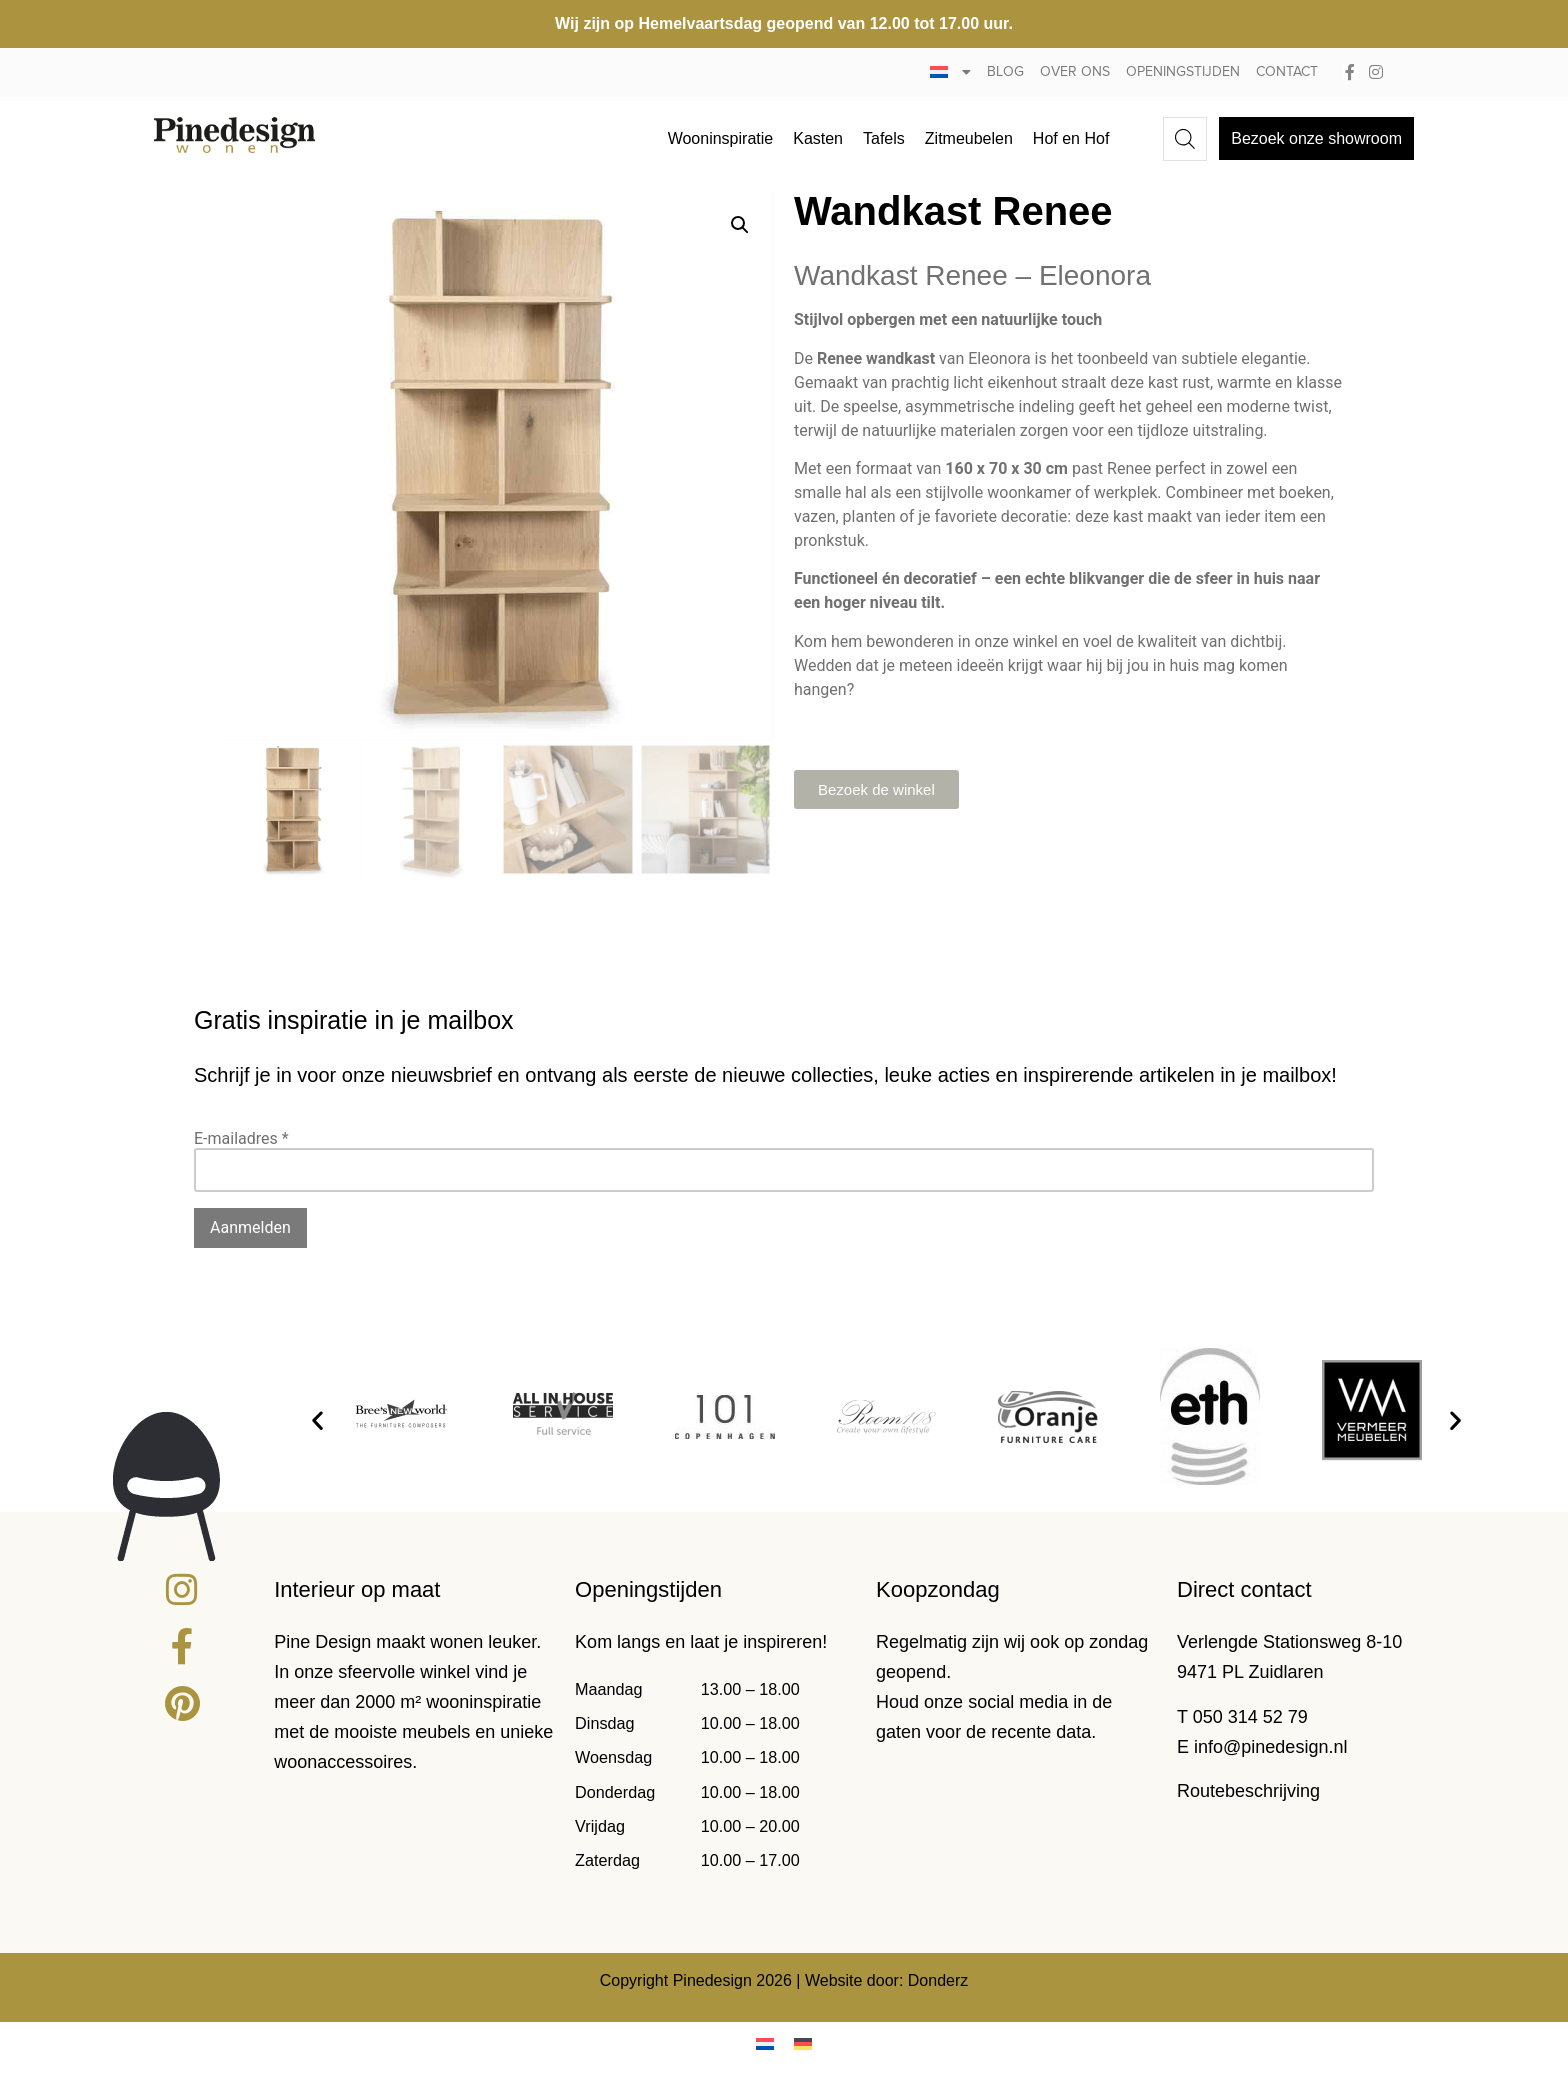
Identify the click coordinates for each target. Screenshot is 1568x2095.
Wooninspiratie (721, 138)
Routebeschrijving (1248, 1791)
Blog (1005, 72)
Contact (1287, 72)
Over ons (1075, 72)
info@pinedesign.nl (1270, 1747)
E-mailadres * (241, 1138)
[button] (740, 225)
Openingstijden (1183, 72)
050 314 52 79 (1250, 1717)
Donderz (938, 1980)
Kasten (818, 138)
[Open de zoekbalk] (1185, 139)
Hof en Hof (1071, 138)
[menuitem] (950, 72)
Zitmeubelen (969, 138)
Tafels (884, 138)
